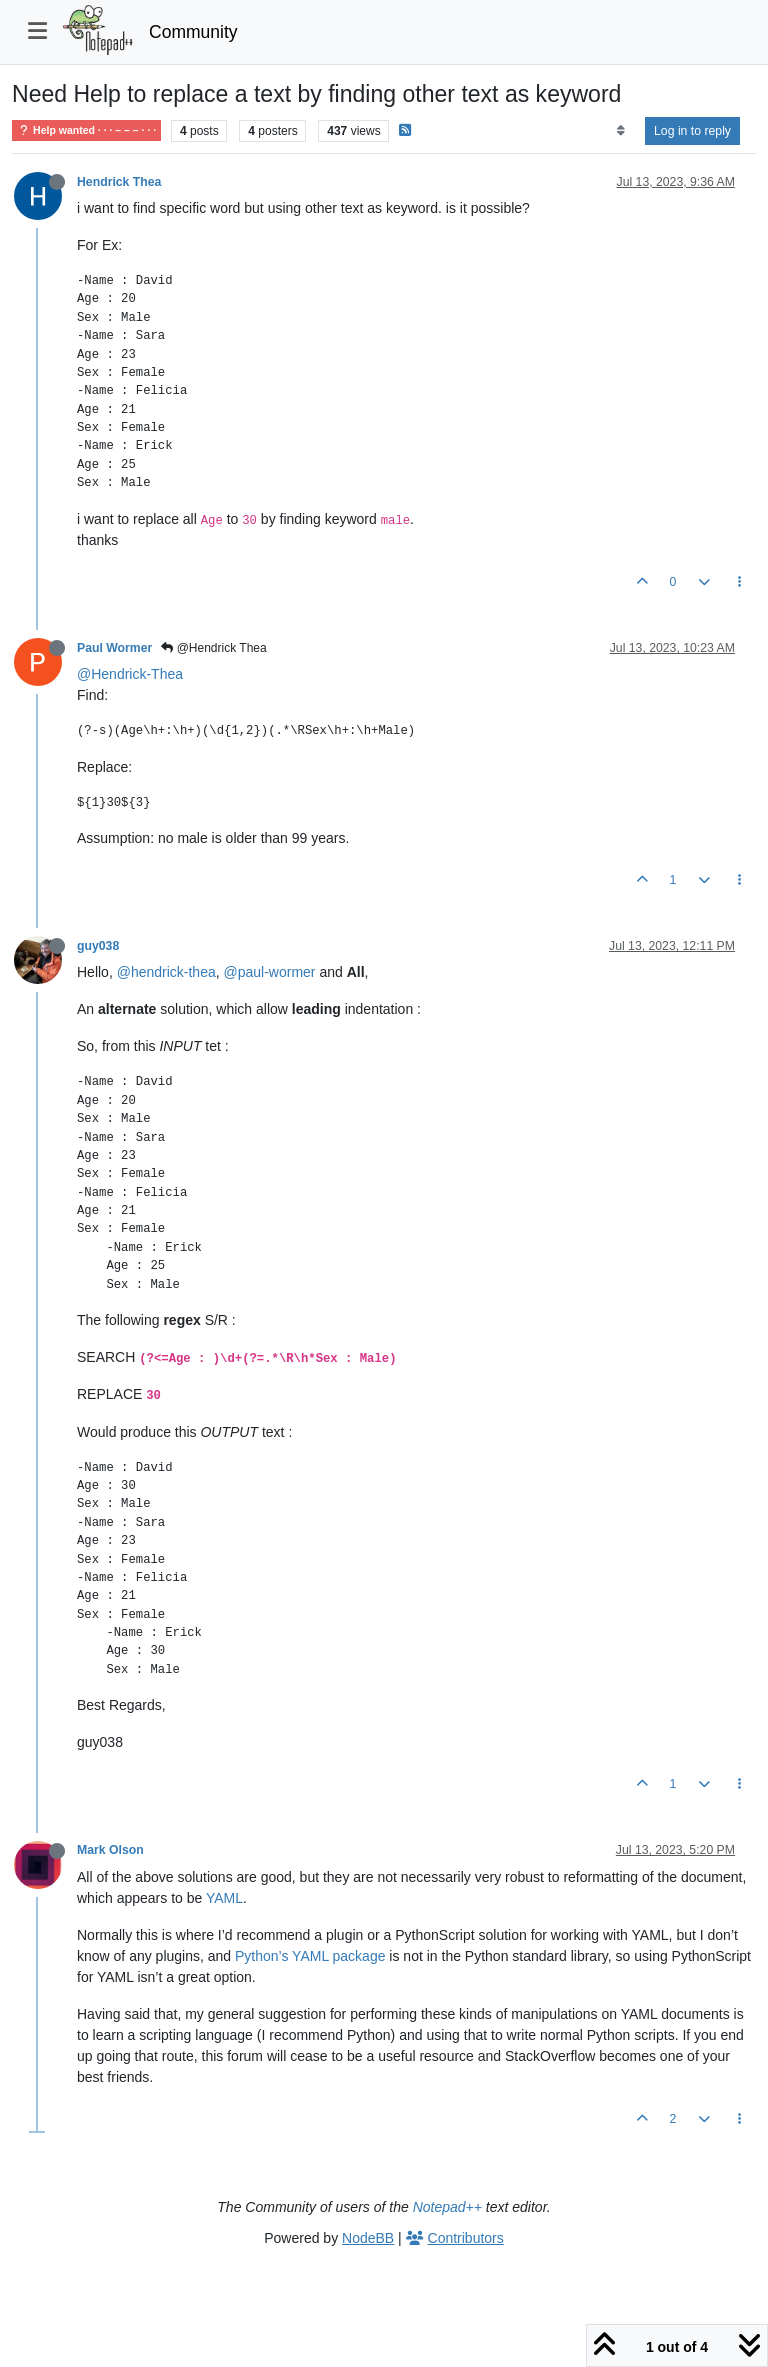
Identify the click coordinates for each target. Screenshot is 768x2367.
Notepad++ (447, 2207)
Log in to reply (692, 131)
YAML (224, 1898)
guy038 (98, 946)
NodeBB (368, 2238)
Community (193, 32)
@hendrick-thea (166, 972)
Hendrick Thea (119, 182)
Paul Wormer (114, 648)
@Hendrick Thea (213, 648)
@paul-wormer (270, 972)
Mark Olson (110, 1850)
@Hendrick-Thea (130, 674)
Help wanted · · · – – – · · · (86, 130)
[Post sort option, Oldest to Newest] (620, 131)
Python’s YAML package (310, 1956)
